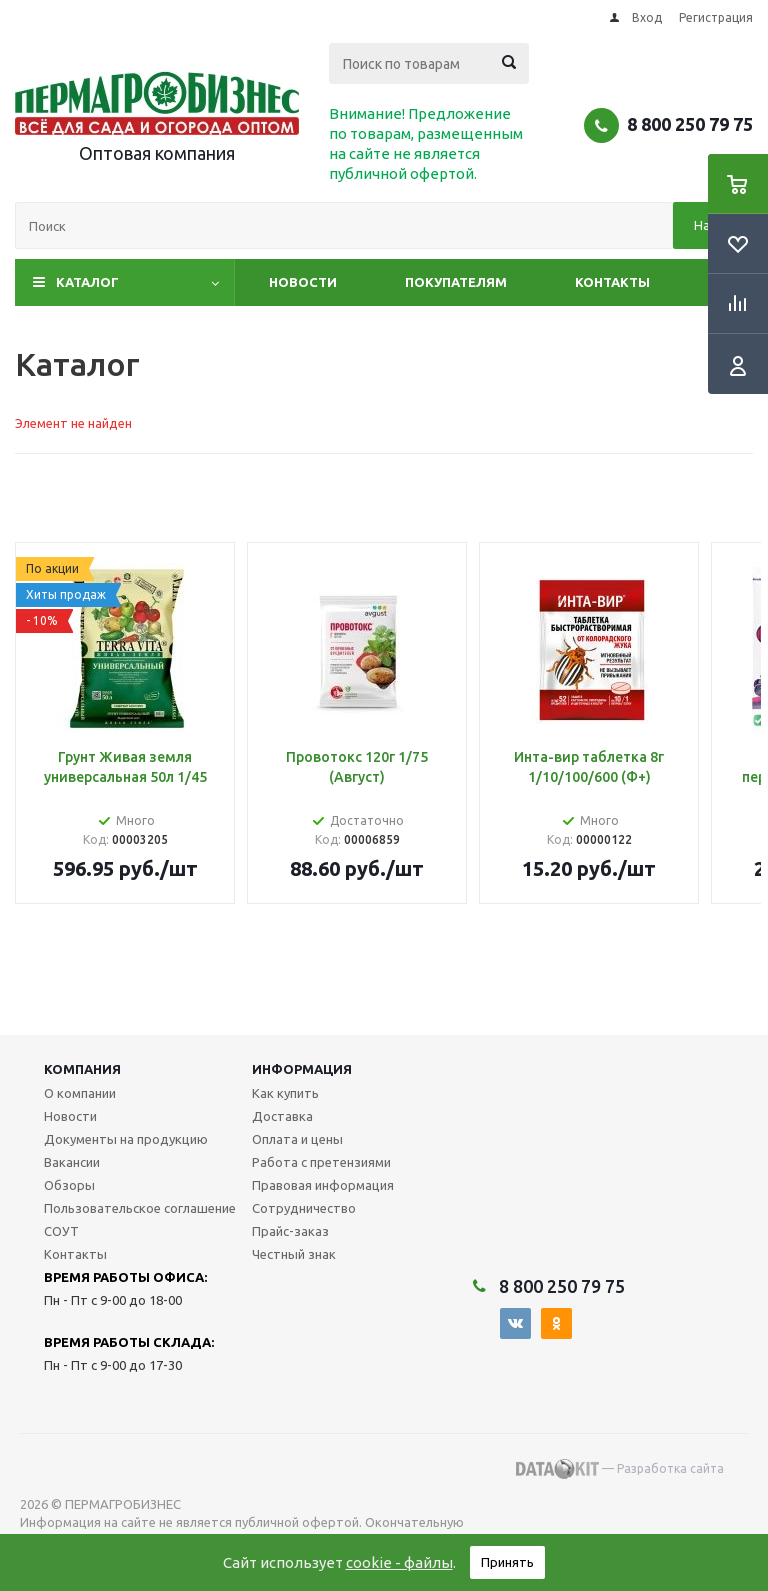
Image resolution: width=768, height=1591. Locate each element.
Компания (82, 1069)
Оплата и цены (297, 1139)
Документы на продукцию (126, 1139)
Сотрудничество (304, 1208)
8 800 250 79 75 (690, 124)
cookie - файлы (399, 1562)
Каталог (87, 282)
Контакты (612, 282)
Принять (507, 1562)
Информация (302, 1069)
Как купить (285, 1093)
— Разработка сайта (620, 1469)
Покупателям (456, 282)
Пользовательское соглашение (140, 1208)
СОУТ (61, 1231)
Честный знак (294, 1254)
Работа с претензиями (321, 1162)
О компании (80, 1093)
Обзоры (69, 1185)
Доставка (282, 1116)
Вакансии (72, 1162)
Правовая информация (323, 1185)
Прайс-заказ (290, 1231)
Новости (303, 282)
